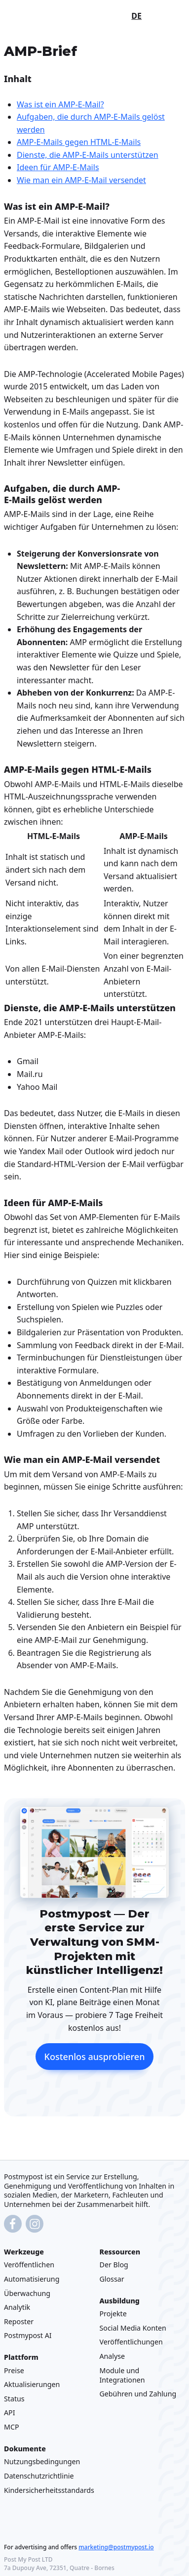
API (9, 2412)
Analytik (17, 2307)
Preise (14, 2370)
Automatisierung (31, 2279)
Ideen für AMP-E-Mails (58, 167)
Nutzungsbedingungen (42, 2461)
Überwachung (27, 2292)
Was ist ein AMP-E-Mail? (60, 104)
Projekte (113, 2313)
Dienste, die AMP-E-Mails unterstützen (87, 154)
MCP (11, 2427)
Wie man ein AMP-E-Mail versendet (81, 180)
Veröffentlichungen (131, 2341)
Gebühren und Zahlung (138, 2393)
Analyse (112, 2356)
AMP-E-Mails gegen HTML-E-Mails (79, 142)
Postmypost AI (28, 2335)
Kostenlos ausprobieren (94, 2056)
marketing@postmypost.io (115, 2546)
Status (14, 2398)
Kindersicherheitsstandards (49, 2489)
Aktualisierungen (32, 2384)
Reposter (19, 2321)
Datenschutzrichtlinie (39, 2476)
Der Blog (114, 2264)
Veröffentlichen (29, 2264)
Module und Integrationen (122, 2375)
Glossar (112, 2279)
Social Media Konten (133, 2328)
